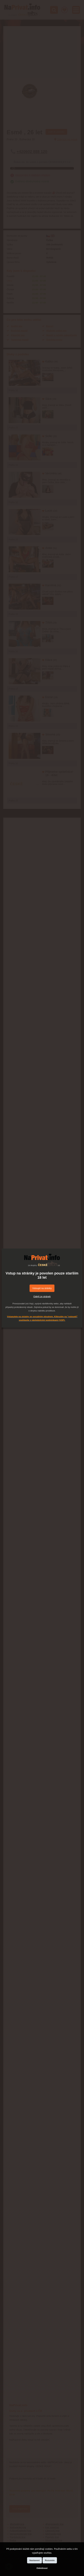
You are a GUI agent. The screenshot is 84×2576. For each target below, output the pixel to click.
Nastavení (34, 2560)
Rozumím (50, 2560)
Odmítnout (42, 2568)
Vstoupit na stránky (42, 1288)
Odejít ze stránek (42, 1296)
